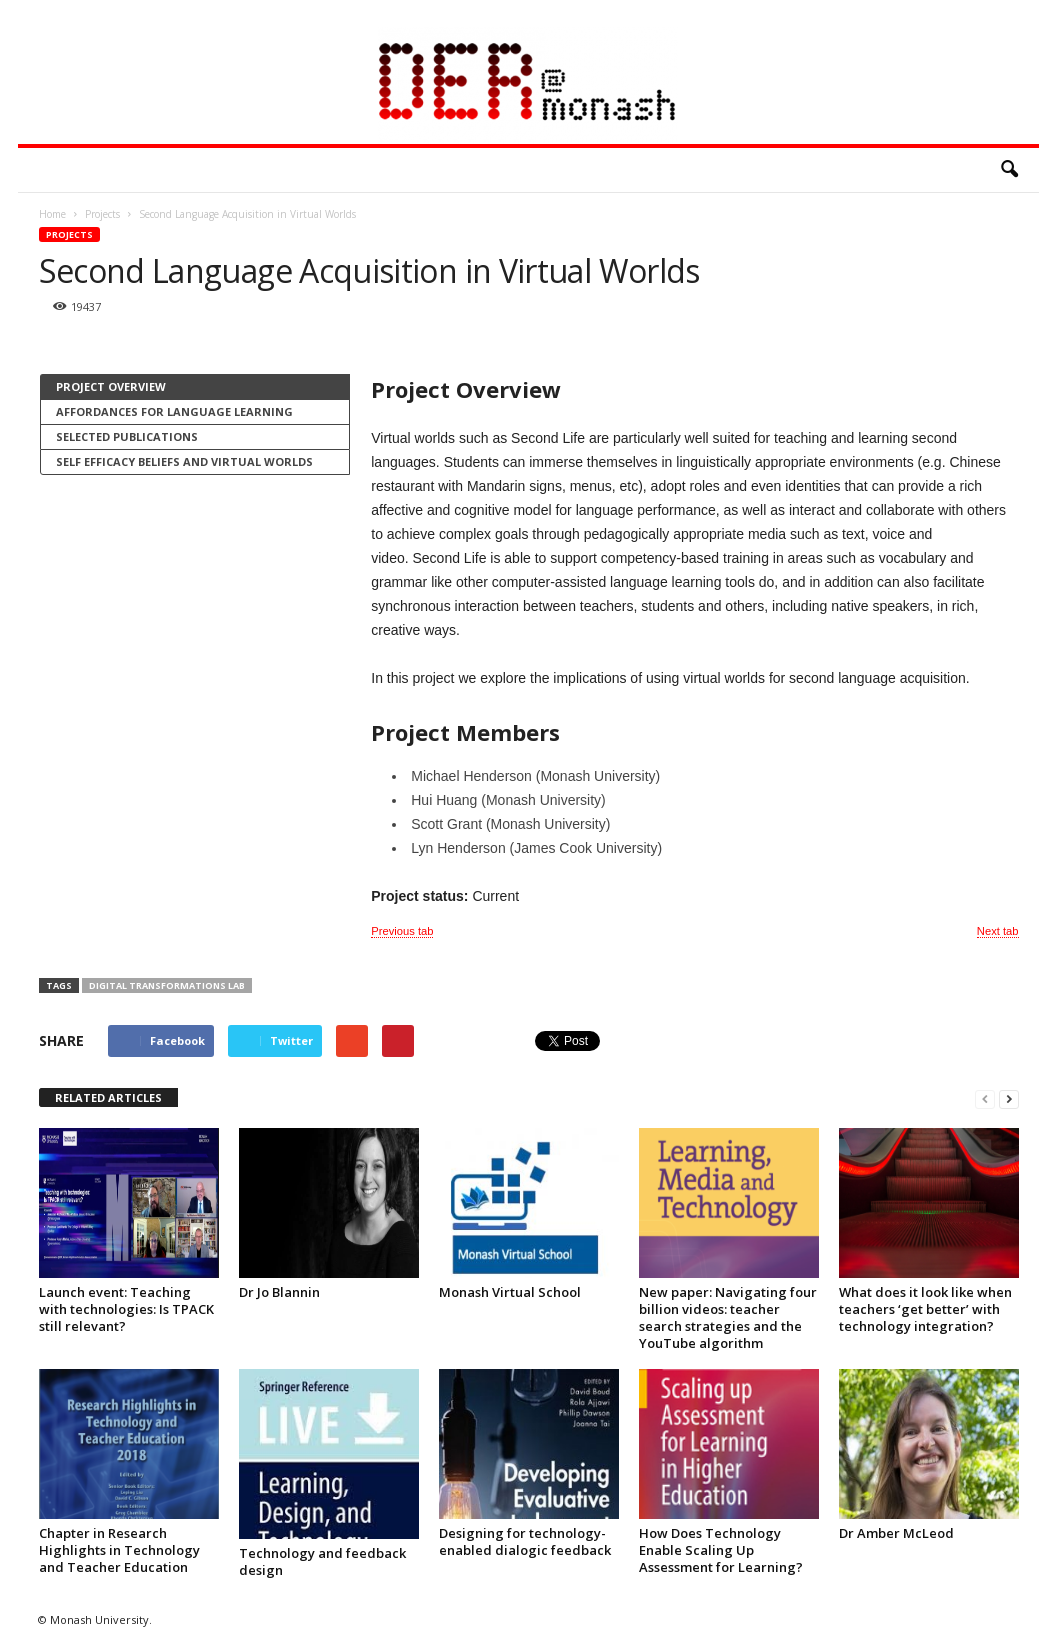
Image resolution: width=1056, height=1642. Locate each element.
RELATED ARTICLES (108, 1097)
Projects (69, 234)
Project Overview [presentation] (111, 386)
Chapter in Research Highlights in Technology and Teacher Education (119, 1550)
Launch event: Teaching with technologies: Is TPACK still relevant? (126, 1309)
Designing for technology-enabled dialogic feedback (525, 1541)
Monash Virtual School (510, 1292)
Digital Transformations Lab (167, 985)
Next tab (998, 931)
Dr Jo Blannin (279, 1292)
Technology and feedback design (322, 1561)
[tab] (195, 386)
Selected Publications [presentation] (127, 436)
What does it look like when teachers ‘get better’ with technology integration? (925, 1309)
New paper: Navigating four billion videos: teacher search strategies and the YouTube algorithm (728, 1317)
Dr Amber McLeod (896, 1533)
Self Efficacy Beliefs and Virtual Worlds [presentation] (184, 461)
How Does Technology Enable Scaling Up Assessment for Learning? (721, 1550)
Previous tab (402, 931)
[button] (1009, 170)
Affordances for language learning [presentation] (174, 411)
